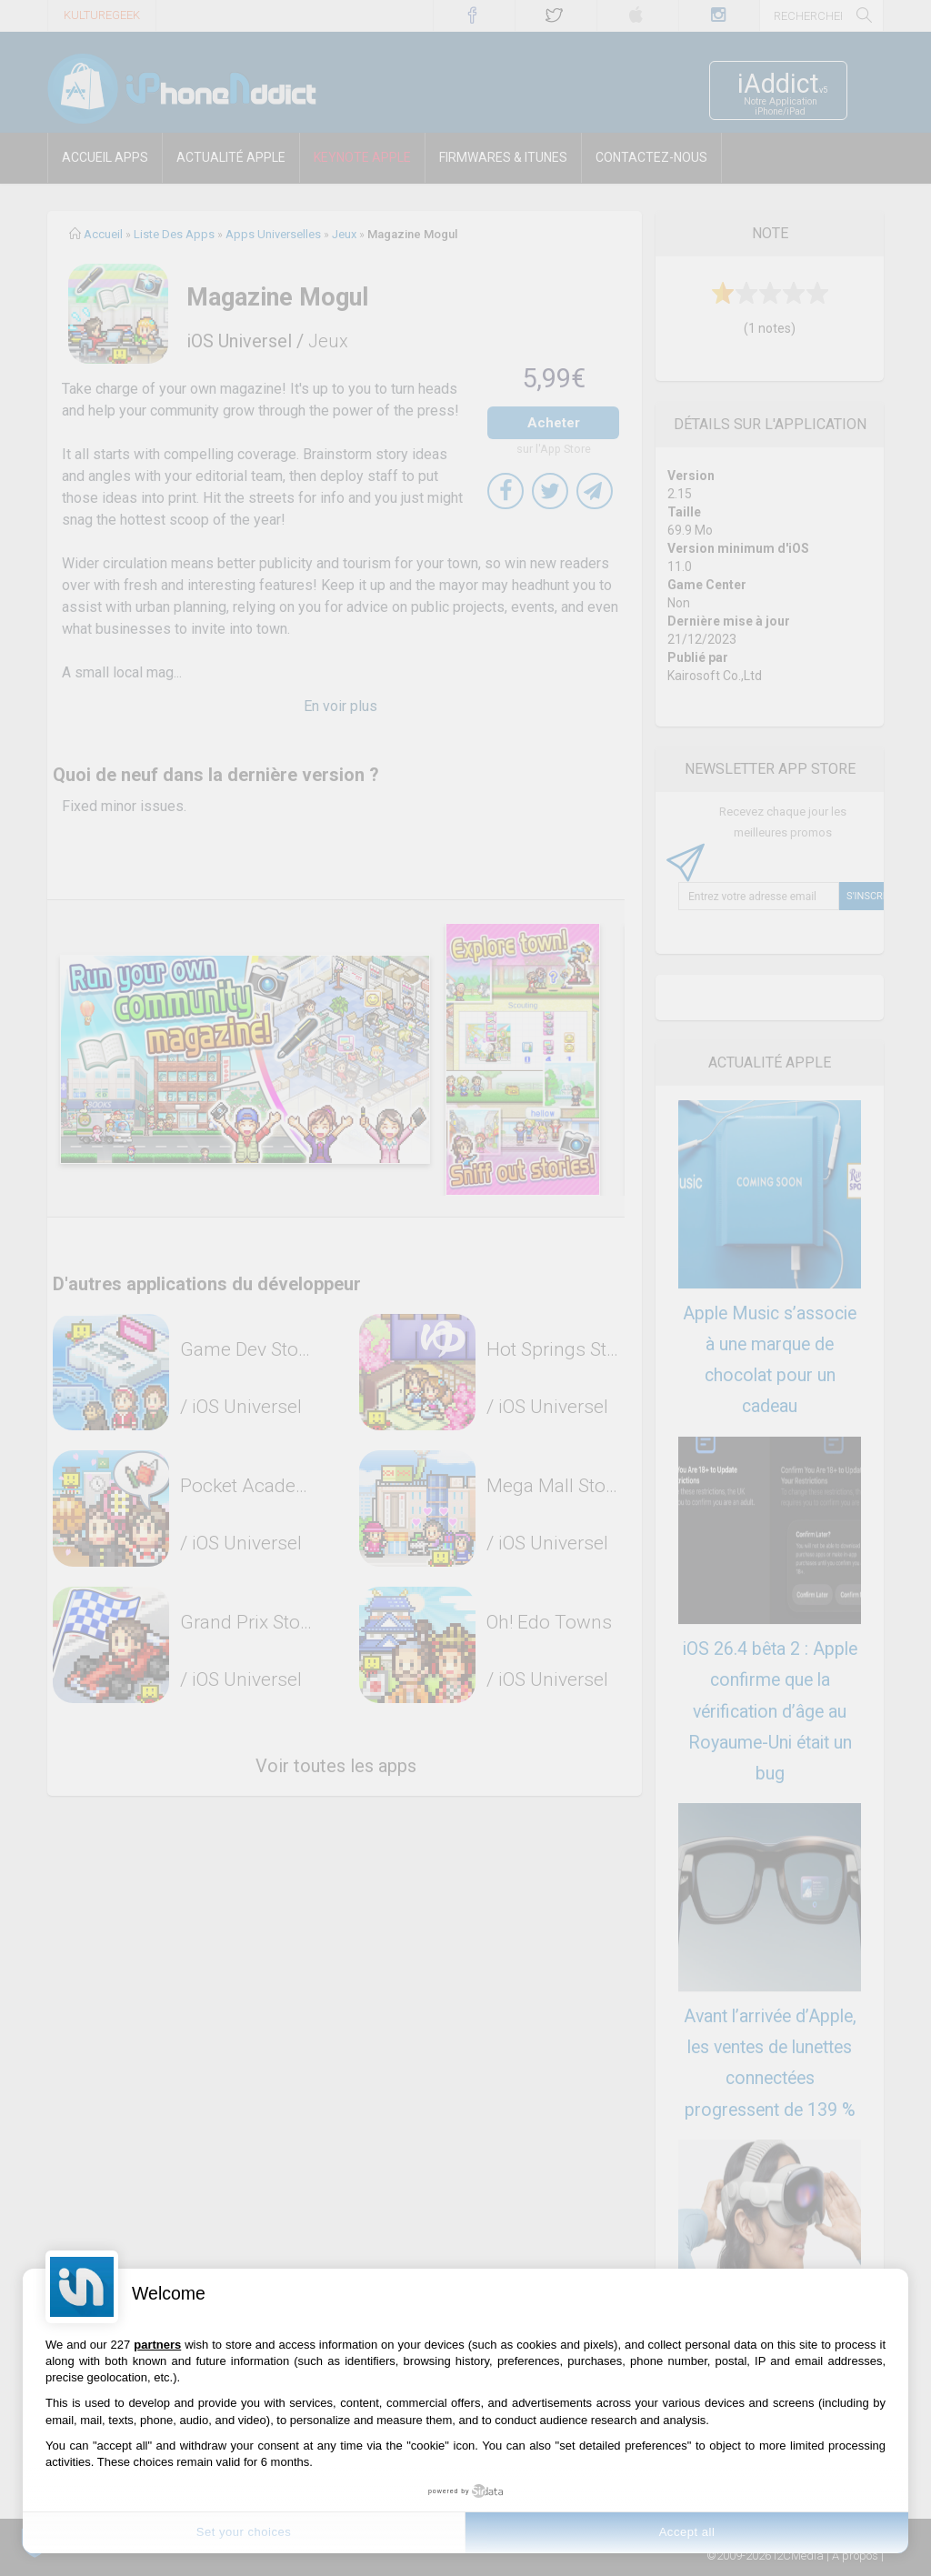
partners (157, 2344)
